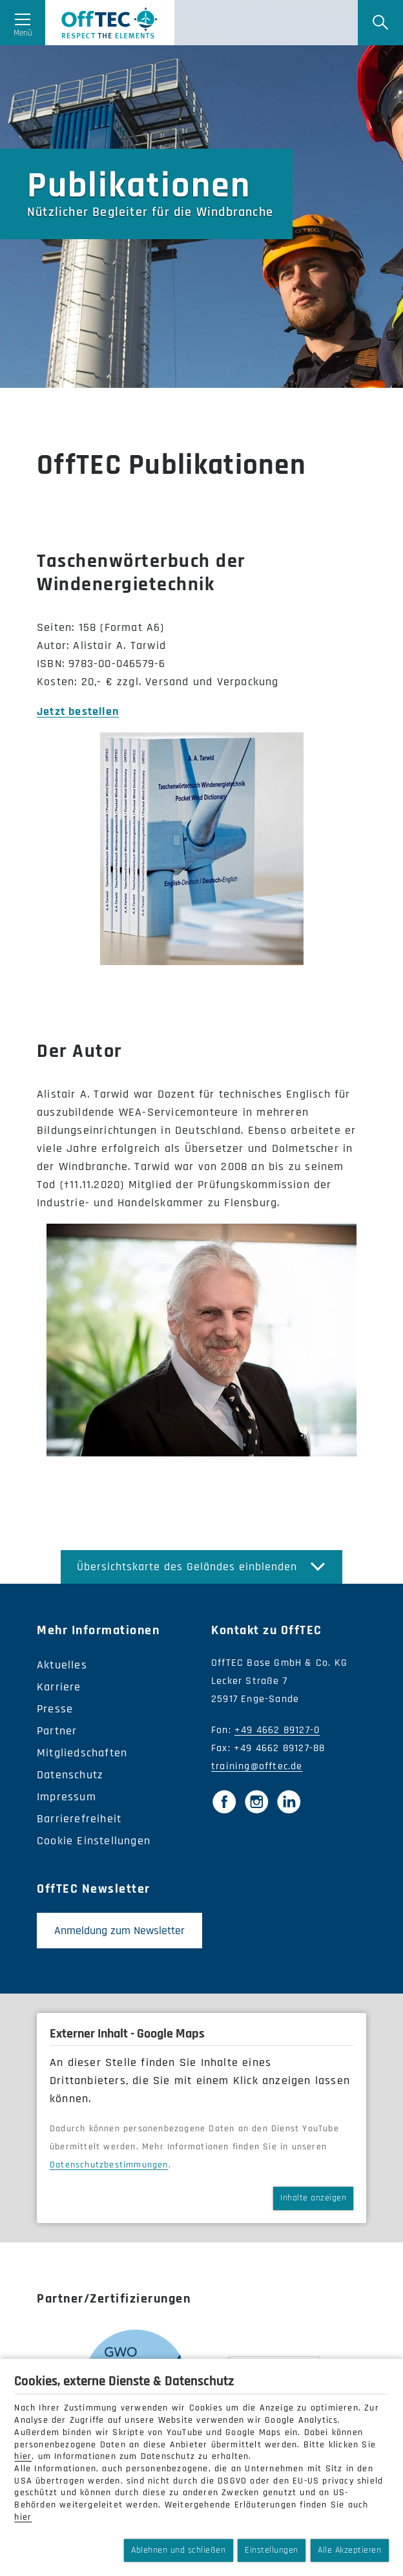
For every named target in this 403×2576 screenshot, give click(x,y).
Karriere (59, 1686)
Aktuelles (62, 1664)
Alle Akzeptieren (349, 2550)
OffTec (109, 22)
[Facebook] (224, 1802)
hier (23, 2456)
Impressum (66, 1796)
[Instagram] (256, 1802)
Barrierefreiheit (79, 1818)
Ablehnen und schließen (178, 2550)
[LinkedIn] (289, 1802)
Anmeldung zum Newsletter (119, 1930)
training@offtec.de (257, 1766)
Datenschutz (70, 1774)
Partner (57, 1730)
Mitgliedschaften (82, 1752)
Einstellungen (271, 2550)
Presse (55, 1708)
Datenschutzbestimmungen (109, 2165)
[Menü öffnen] (22, 22)
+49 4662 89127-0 (277, 1730)
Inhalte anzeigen (313, 2198)
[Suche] (380, 22)
